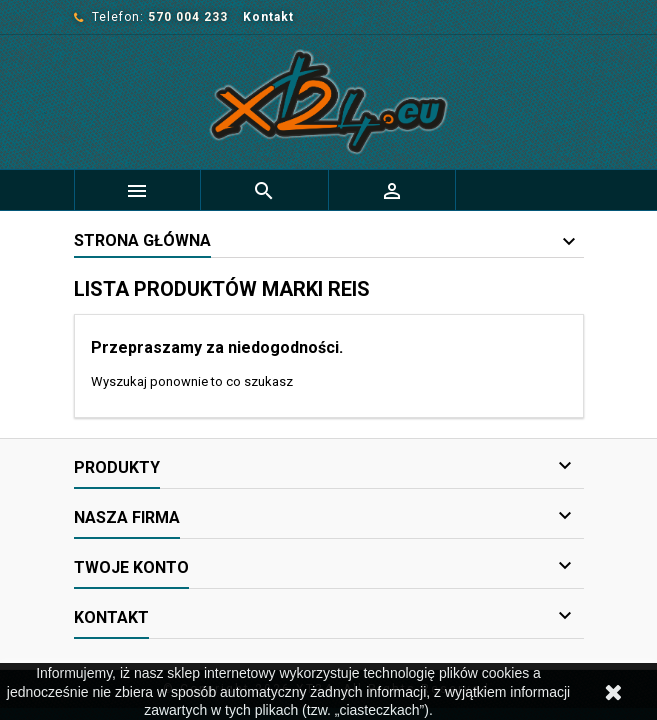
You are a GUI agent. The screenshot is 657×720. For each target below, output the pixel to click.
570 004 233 (188, 17)
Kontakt (268, 17)
